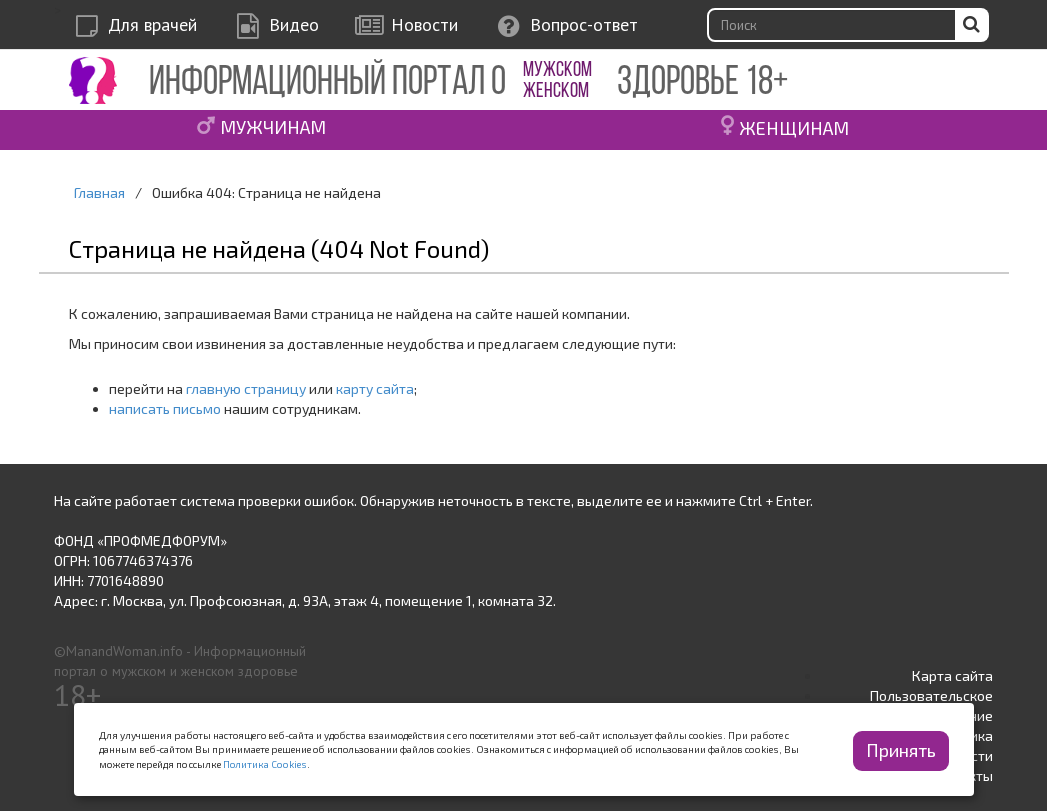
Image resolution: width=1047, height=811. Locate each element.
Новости (424, 24)
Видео (294, 24)
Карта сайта (952, 675)
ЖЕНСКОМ (556, 91)
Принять (901, 750)
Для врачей (152, 24)
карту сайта (375, 388)
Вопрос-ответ (584, 24)
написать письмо (165, 408)
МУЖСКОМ (557, 70)
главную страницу (246, 388)
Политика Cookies (265, 764)
